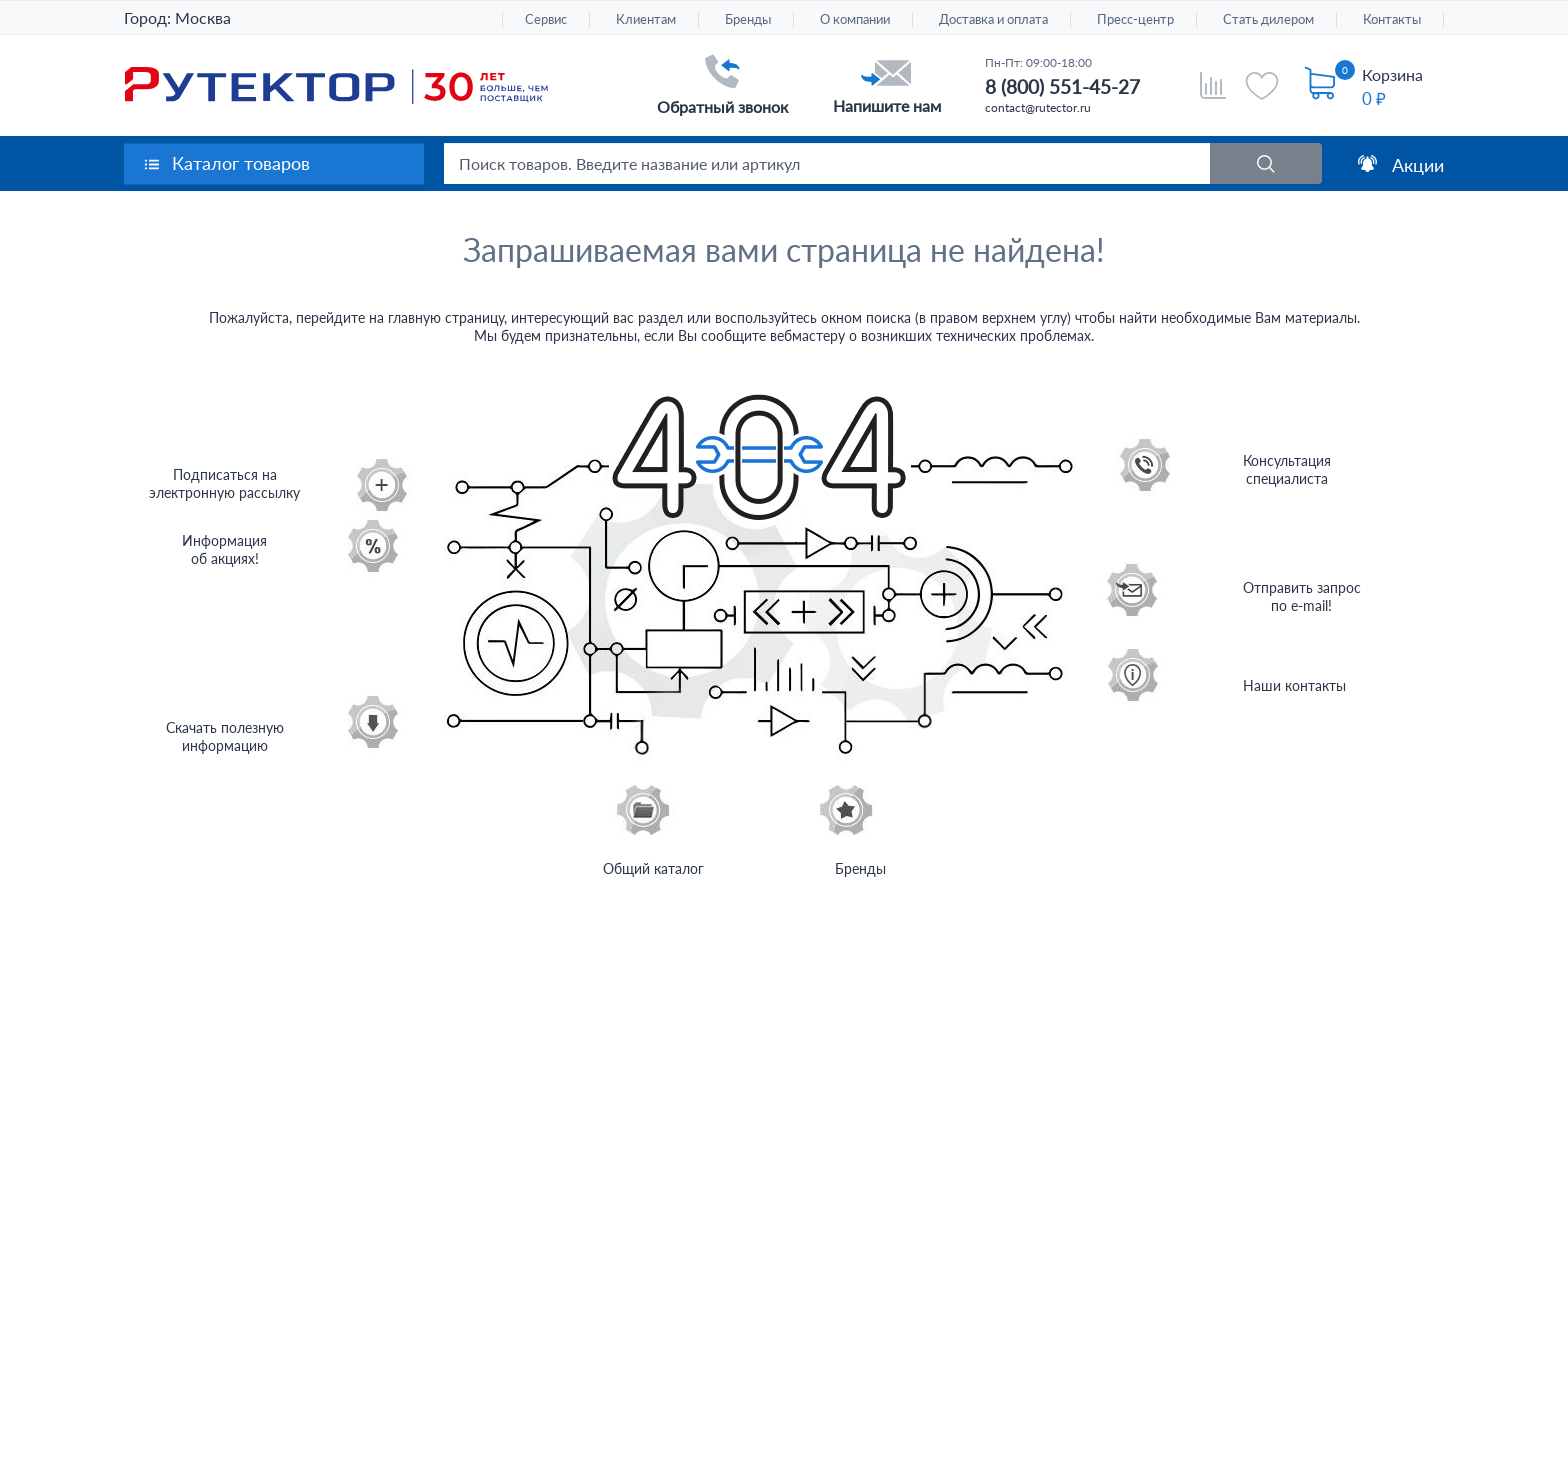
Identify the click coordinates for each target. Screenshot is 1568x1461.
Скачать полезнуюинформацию (225, 736)
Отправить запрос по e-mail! (1302, 596)
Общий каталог (653, 868)
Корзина (1392, 74)
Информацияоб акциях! (224, 549)
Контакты (1392, 19)
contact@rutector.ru (1038, 107)
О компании (855, 19)
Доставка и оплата (993, 19)
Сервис (546, 19)
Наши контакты (1294, 685)
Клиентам (646, 19)
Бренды (748, 19)
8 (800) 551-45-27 (1062, 86)
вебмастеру (807, 335)
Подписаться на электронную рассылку (224, 483)
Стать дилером (1268, 19)
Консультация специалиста (1287, 469)
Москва (203, 17)
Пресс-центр (1135, 19)
